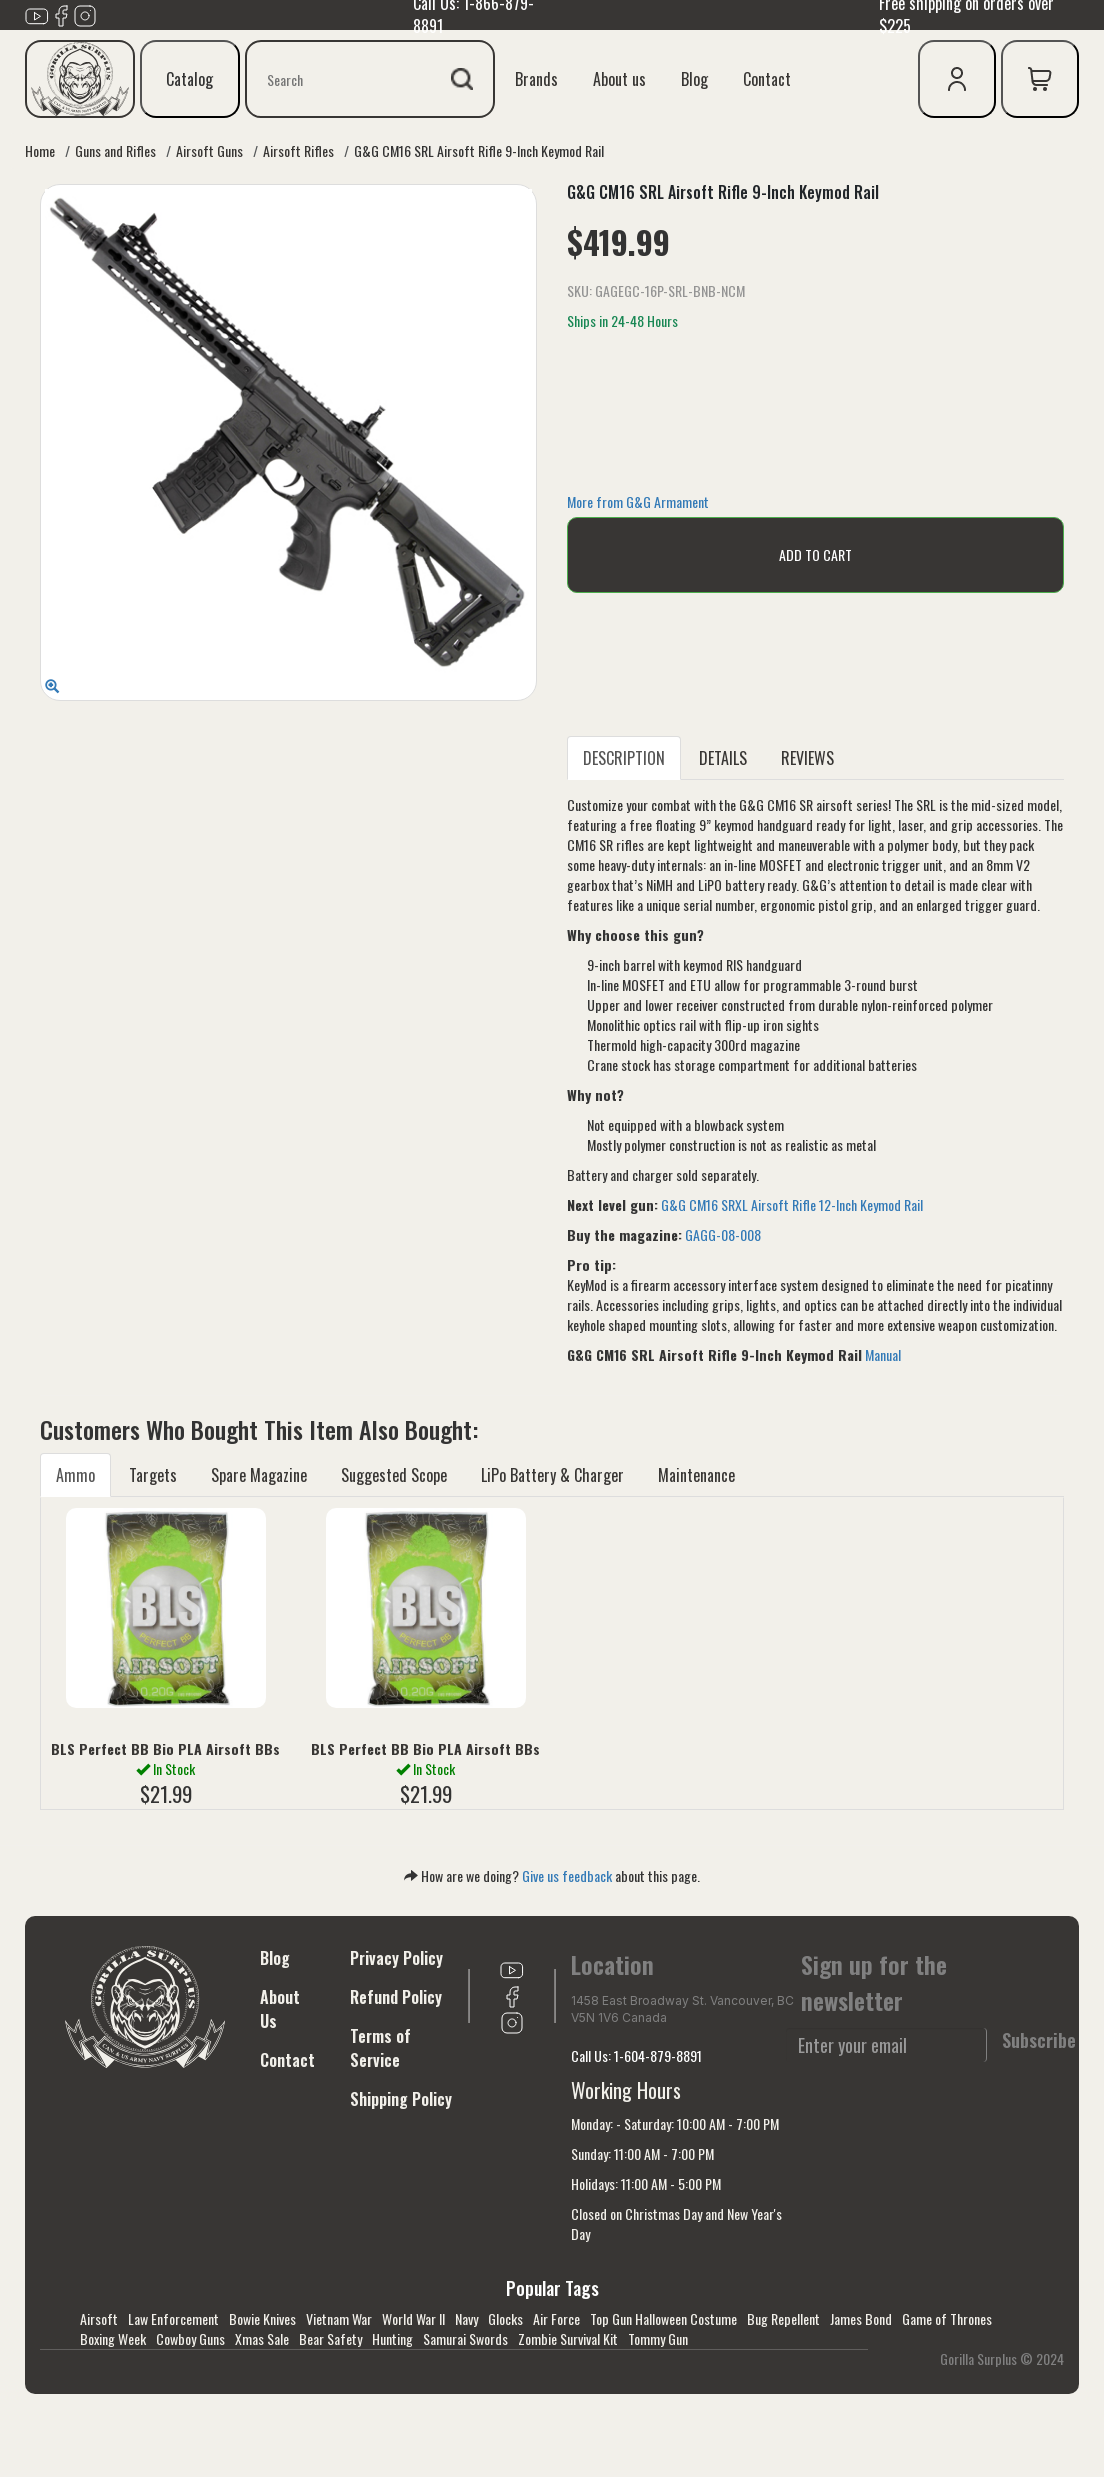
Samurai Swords (465, 2338)
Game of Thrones (947, 2318)
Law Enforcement (173, 2318)
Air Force (556, 2318)
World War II (413, 2318)
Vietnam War (339, 2318)
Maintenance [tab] (696, 1475)
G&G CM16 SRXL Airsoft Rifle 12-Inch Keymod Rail (792, 1204)
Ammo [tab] (75, 1475)
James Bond (861, 2318)
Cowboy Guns (190, 2338)
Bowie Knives (262, 2318)
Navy (466, 2318)
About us (619, 79)
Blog (694, 79)
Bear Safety (330, 2338)
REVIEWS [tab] (807, 758)
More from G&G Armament (638, 501)
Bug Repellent (783, 2318)
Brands (536, 79)
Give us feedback (567, 1875)
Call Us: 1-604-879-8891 (636, 2055)
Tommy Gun (658, 2338)
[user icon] (957, 79)
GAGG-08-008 (723, 1234)
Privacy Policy (396, 1958)
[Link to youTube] (37, 13)
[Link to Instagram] (85, 13)
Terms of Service (380, 2048)
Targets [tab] (153, 1475)
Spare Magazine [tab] (259, 1475)
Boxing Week (113, 2338)
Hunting (392, 2338)
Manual (883, 1354)
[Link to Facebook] (61, 13)
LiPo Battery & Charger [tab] (552, 1475)
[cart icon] (1040, 79)
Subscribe (1039, 2040)
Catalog (189, 79)
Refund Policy (396, 1997)
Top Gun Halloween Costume (663, 2318)
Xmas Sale (262, 2338)
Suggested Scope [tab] (394, 1475)
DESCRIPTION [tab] (624, 758)
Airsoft (99, 2318)
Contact (767, 79)
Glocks (505, 2318)
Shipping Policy (401, 2099)
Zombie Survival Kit (568, 2338)
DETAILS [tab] (723, 758)
